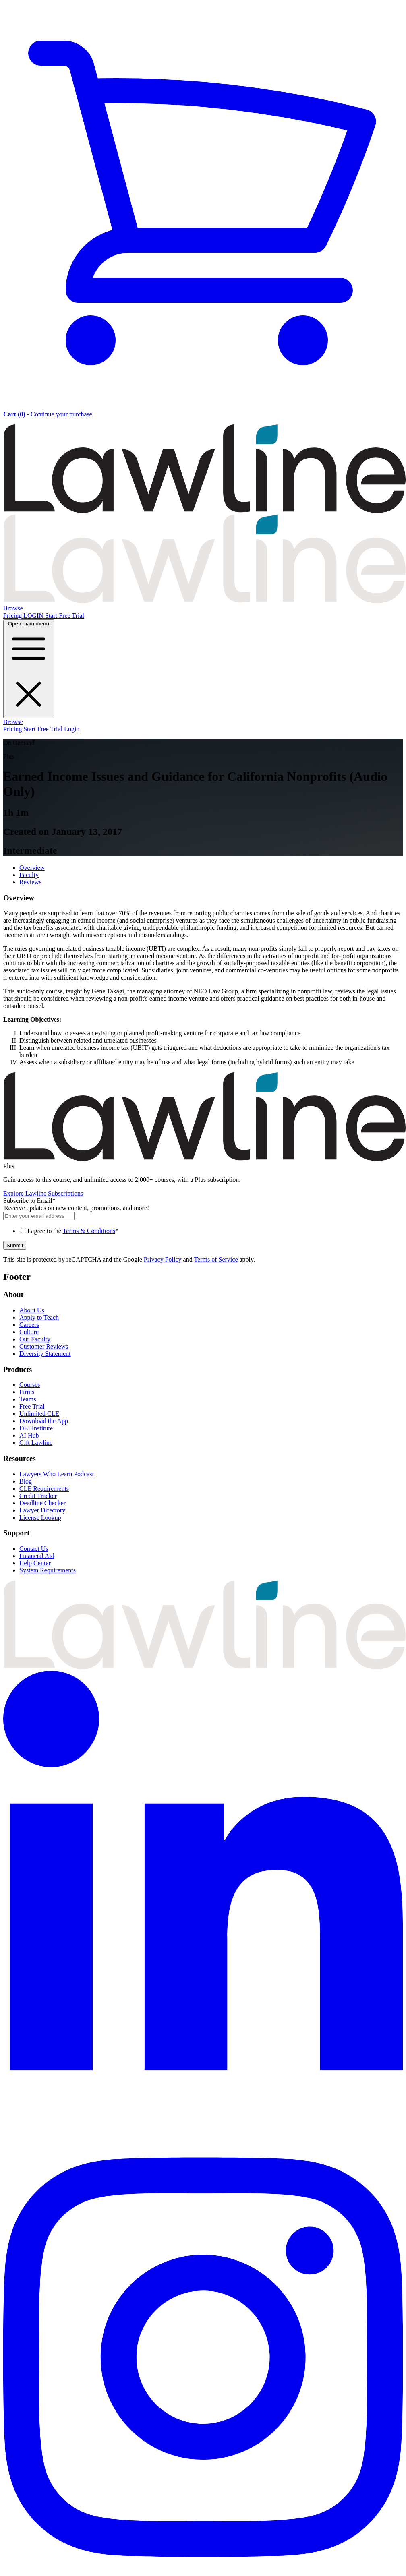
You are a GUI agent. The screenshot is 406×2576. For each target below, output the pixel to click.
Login (71, 729)
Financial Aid (36, 1555)
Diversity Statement (45, 1353)
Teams (27, 1399)
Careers (29, 1324)
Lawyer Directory (42, 1510)
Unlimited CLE (39, 1413)
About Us (31, 1310)
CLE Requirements (44, 1488)
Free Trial (32, 1406)
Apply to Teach (39, 1317)
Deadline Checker (42, 1503)
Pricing (13, 615)
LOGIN (34, 615)
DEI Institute (36, 1428)
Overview (32, 867)
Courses (29, 1384)
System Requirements (47, 1570)
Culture (29, 1331)
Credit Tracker (38, 1495)
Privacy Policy (163, 1259)
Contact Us (33, 1548)
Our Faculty (34, 1339)
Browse (13, 608)
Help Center (35, 1563)
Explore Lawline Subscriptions (43, 1193)
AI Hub (29, 1435)
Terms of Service (216, 1259)
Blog (25, 1481)
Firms (26, 1391)
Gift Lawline (35, 1442)
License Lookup (40, 1517)
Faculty (29, 874)
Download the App (43, 1420)
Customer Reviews (43, 1346)
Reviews (30, 882)
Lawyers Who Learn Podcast (56, 1474)
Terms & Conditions (89, 1230)
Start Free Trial (64, 615)
